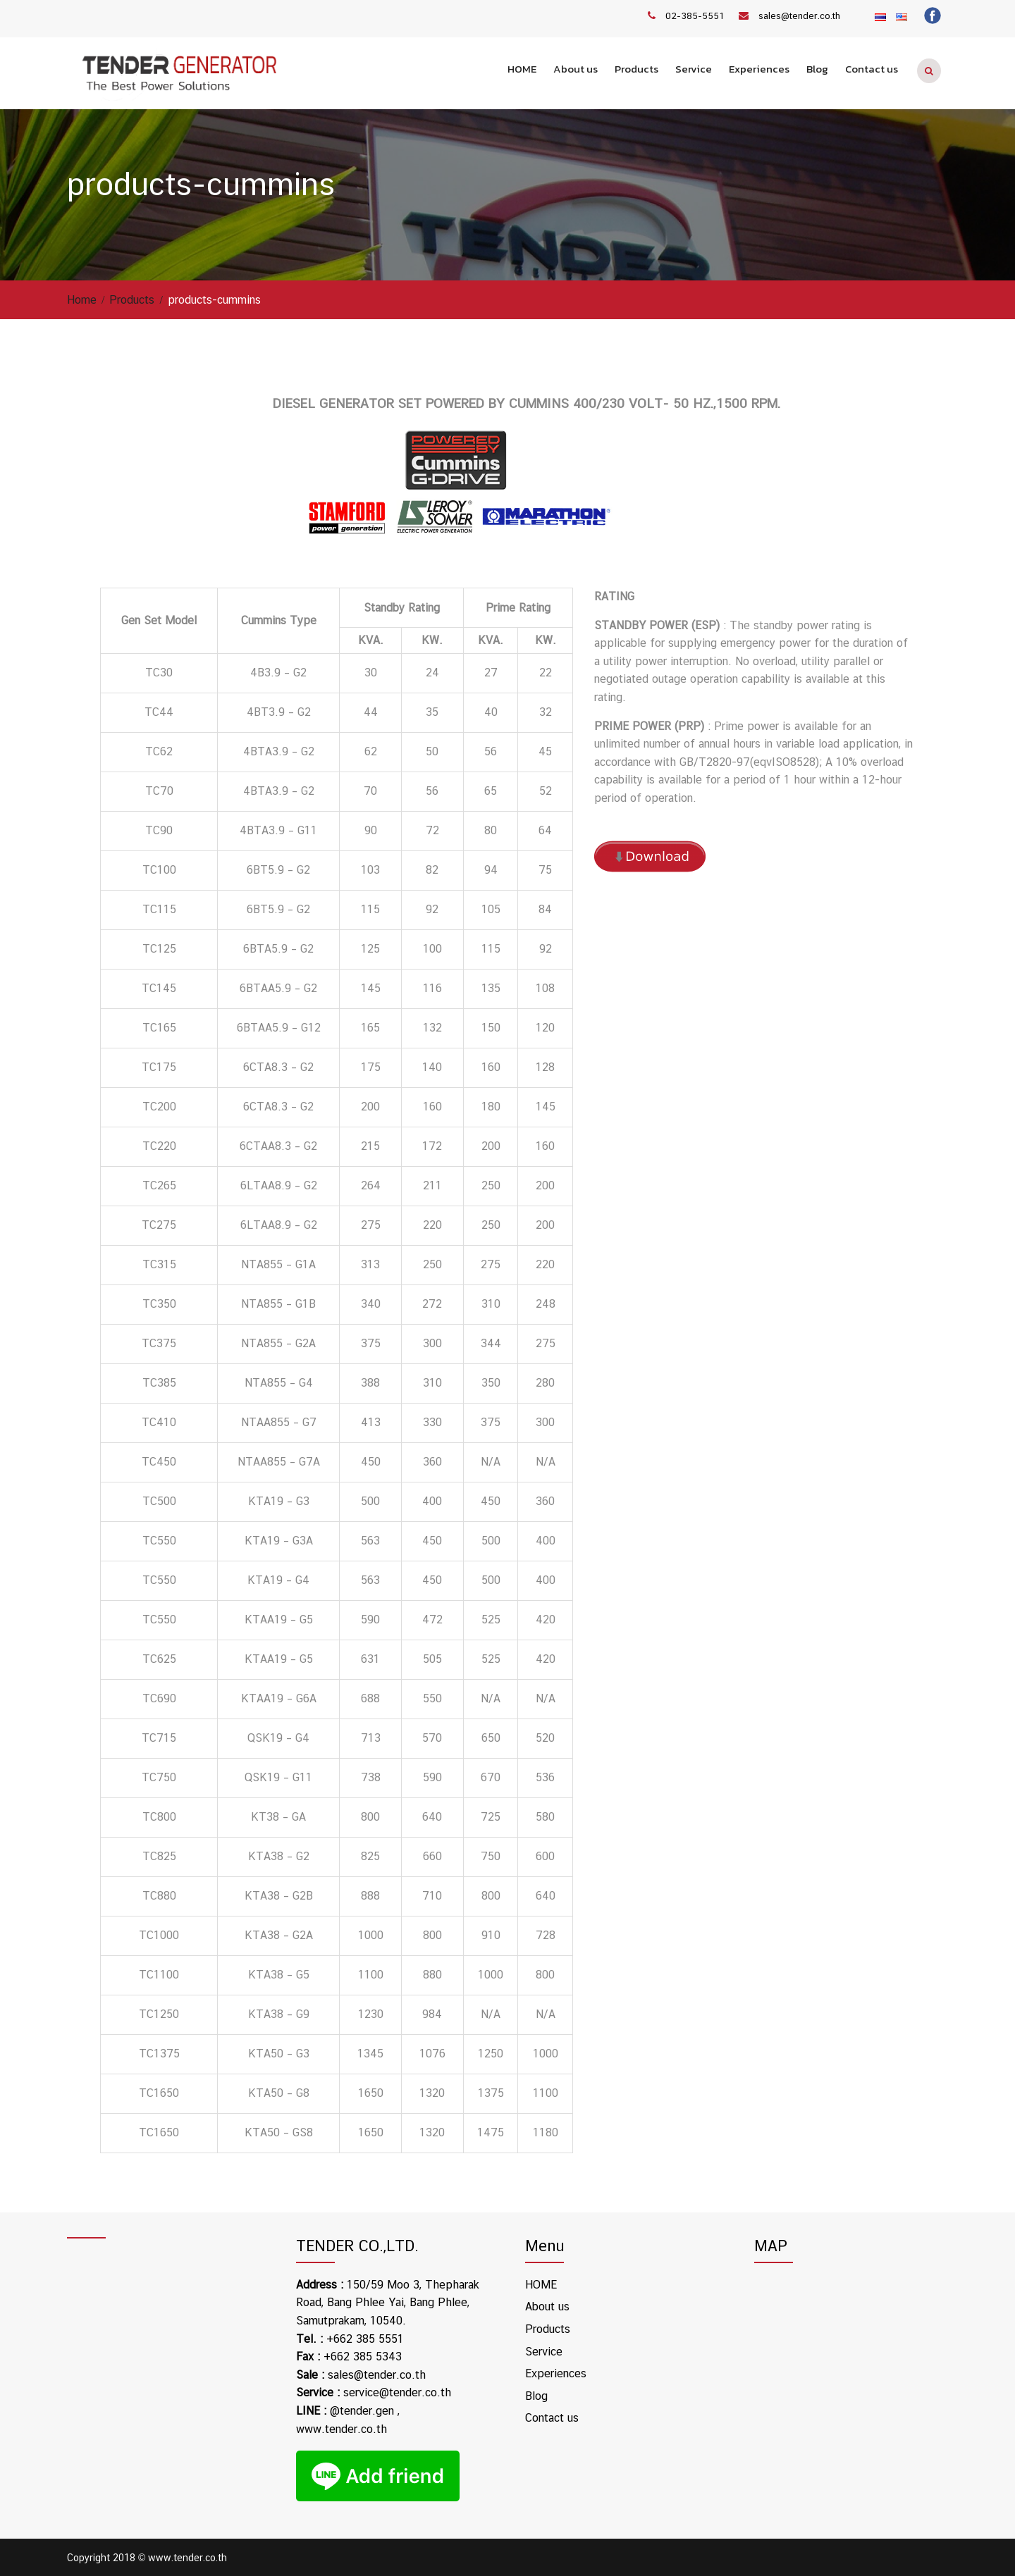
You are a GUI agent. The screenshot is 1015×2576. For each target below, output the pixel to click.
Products (636, 69)
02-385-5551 (695, 16)
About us (575, 69)
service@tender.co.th (397, 2392)
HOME (522, 69)
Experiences (759, 69)
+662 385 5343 (363, 2356)
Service (693, 69)
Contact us (871, 69)
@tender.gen (362, 2410)
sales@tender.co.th (799, 16)
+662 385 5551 (365, 2338)
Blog (817, 69)
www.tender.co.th (341, 2428)
